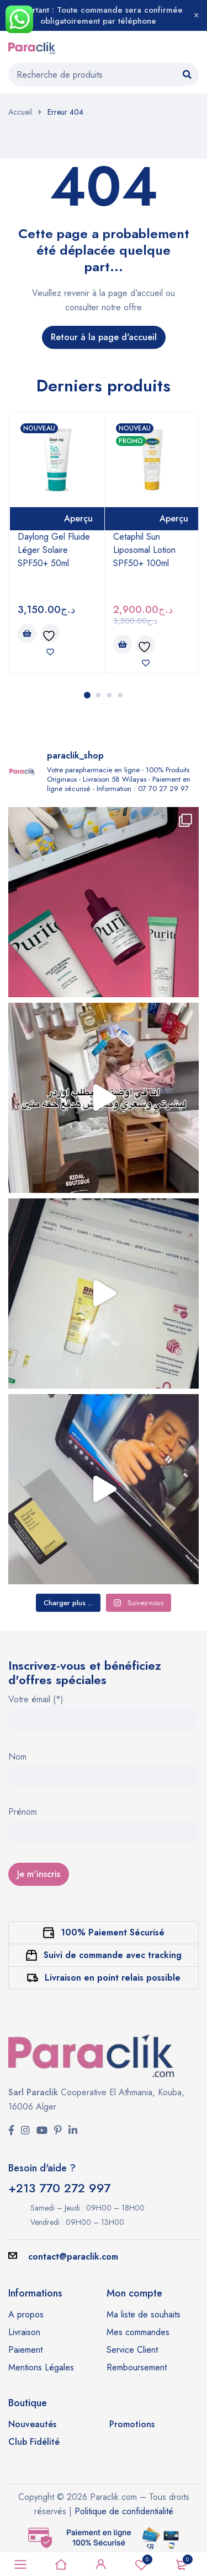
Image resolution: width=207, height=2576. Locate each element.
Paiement (25, 2349)
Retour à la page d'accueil (104, 337)
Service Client (132, 2349)
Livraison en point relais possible (113, 1977)
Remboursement (137, 2367)
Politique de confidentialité (124, 2511)
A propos (26, 2314)
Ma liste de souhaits (144, 2314)
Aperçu (78, 518)
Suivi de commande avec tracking (113, 1955)
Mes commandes (138, 2332)
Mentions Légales (41, 2367)
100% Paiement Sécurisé (112, 1932)
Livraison (24, 2332)
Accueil (20, 111)
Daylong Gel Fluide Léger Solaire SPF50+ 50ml (54, 549)
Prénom (22, 1812)
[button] (27, 633)
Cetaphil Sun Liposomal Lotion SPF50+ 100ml (144, 549)
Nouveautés (32, 2424)
